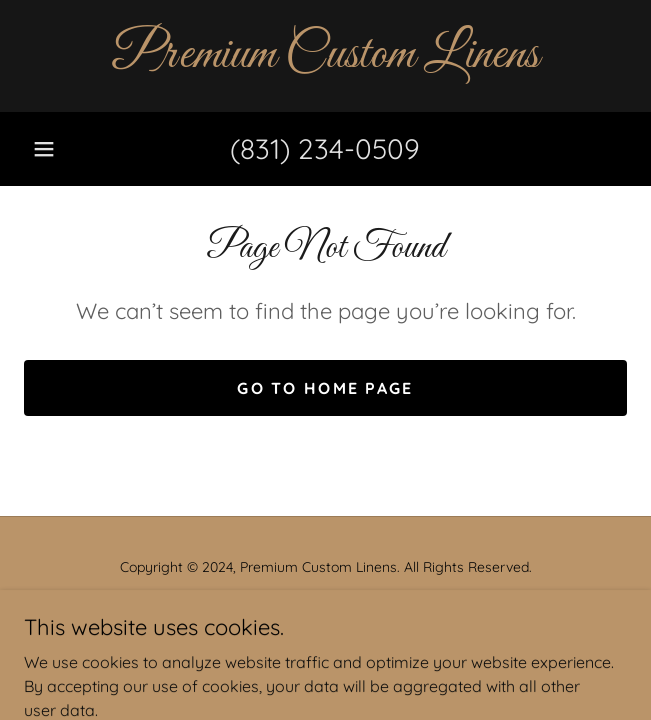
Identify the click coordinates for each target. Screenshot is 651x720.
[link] (325, 56)
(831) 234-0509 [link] (325, 148)
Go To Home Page (325, 388)
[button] (44, 149)
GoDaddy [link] (366, 612)
